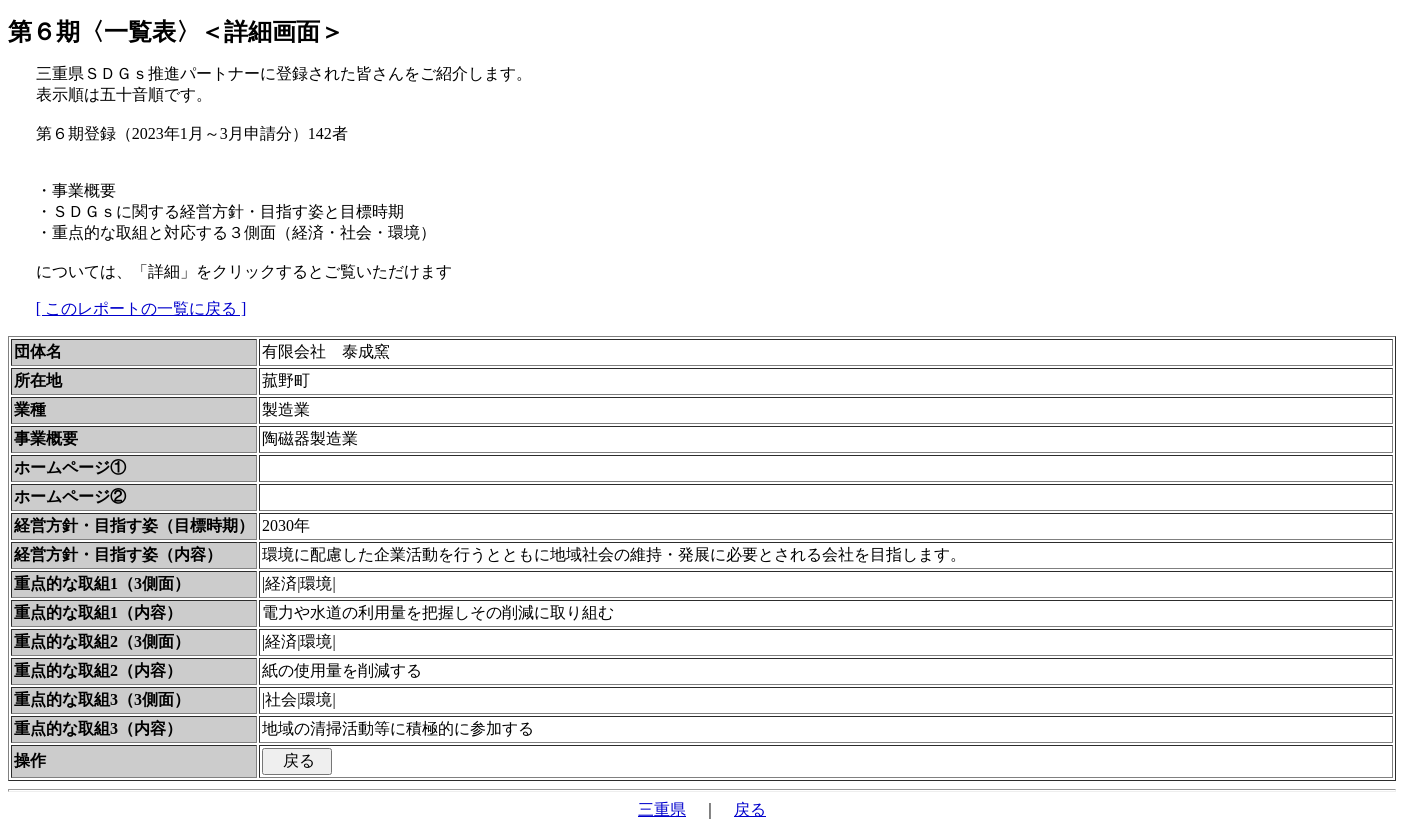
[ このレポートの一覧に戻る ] (141, 308)
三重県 (662, 809)
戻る (750, 809)
